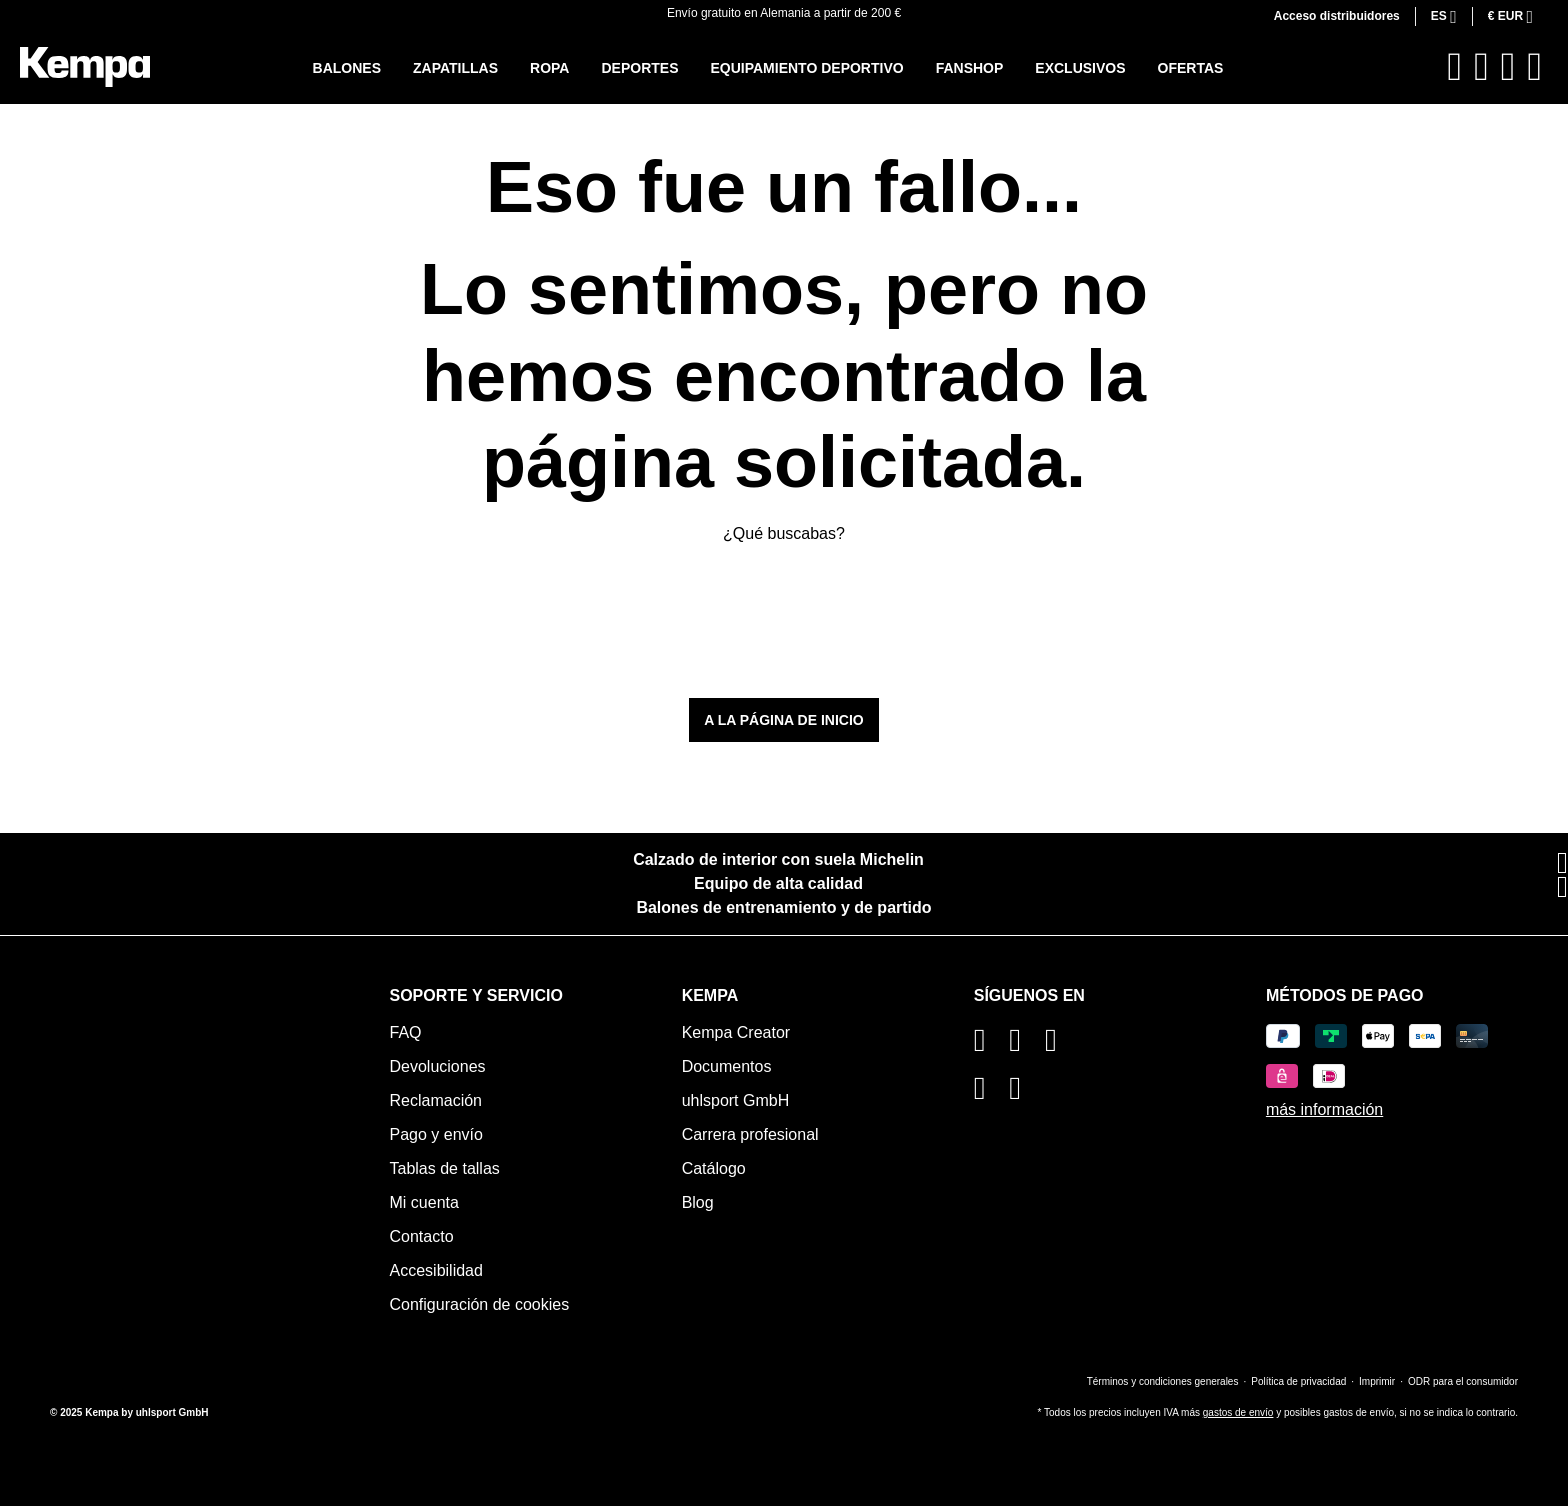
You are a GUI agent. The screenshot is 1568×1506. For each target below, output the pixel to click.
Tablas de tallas (445, 1168)
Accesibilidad (436, 1270)
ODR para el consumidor (1463, 1381)
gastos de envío (1238, 1412)
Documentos (727, 1066)
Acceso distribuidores (1337, 16)
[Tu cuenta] (1508, 67)
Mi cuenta (424, 1202)
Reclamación (436, 1100)
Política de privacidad (1298, 1381)
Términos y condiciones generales (1163, 1381)
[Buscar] (1455, 67)
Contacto (422, 1236)
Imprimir (1377, 1381)
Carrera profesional (750, 1134)
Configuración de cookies (480, 1304)
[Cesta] (1534, 67)
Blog (698, 1202)
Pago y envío (436, 1134)
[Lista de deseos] (1481, 67)
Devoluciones (438, 1066)
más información (1324, 1109)
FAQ (406, 1032)
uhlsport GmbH (736, 1100)
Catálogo (714, 1168)
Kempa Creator (736, 1032)
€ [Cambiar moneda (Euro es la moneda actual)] (1507, 16)
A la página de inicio (783, 720)
